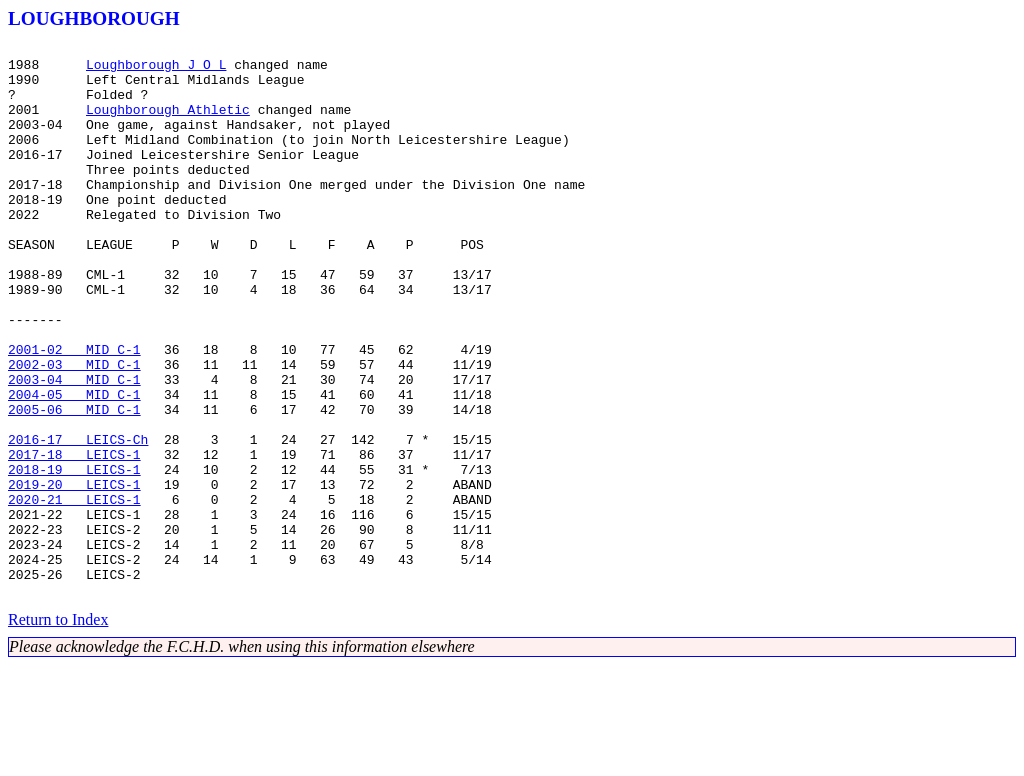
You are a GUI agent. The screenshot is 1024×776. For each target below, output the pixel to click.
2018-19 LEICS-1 (74, 556)
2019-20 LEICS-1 (74, 574)
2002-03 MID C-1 (74, 430)
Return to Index (58, 730)
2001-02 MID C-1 (74, 412)
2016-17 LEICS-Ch (78, 520)
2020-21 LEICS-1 (74, 592)
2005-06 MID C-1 (74, 484)
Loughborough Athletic (168, 124)
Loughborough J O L (156, 70)
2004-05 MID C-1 (74, 466)
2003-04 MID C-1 (74, 448)
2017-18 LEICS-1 (74, 538)
